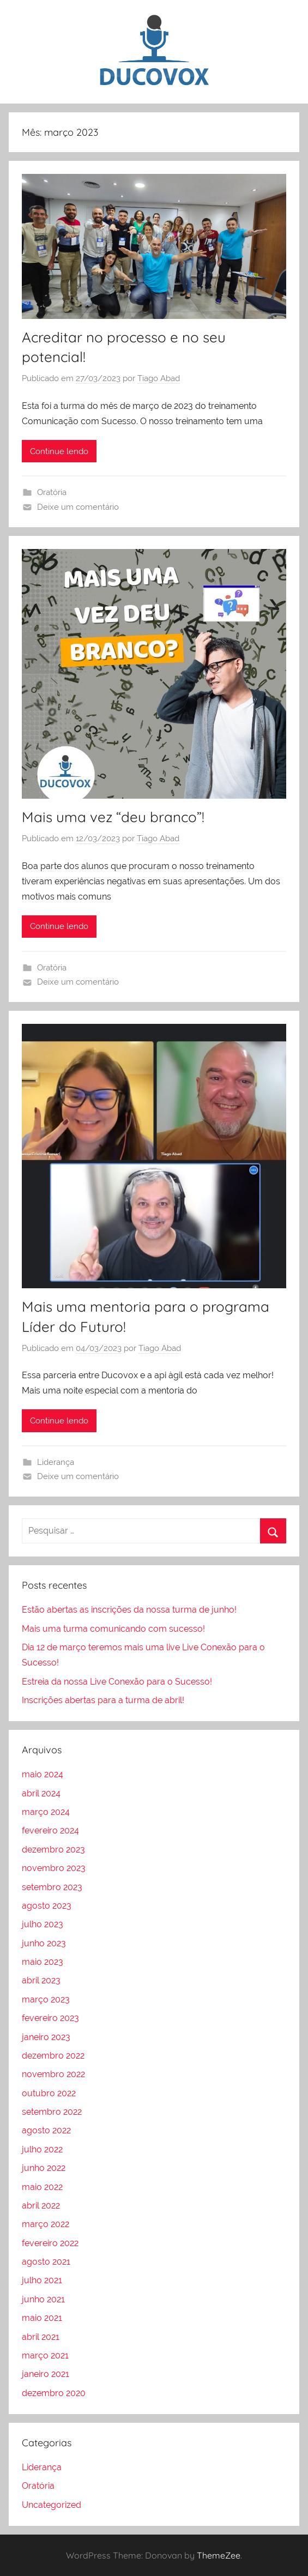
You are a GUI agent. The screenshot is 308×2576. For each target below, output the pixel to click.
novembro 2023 (54, 1868)
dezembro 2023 (53, 1849)
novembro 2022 (53, 2074)
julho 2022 (42, 2149)
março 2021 (45, 2355)
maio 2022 (42, 2187)
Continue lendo (59, 451)
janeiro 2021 (45, 2374)
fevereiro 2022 (50, 2243)
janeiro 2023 (46, 2037)
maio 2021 (42, 2318)
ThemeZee (218, 2555)
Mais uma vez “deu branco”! (113, 817)
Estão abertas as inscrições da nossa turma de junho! (129, 1609)
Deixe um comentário (78, 507)
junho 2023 (44, 1943)
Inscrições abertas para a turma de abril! (103, 1700)
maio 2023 (42, 1962)
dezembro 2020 (54, 2393)
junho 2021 (43, 2299)
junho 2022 (43, 2168)
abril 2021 (40, 2337)
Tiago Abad (158, 378)
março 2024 (46, 1812)
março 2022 (45, 2224)
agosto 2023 (46, 1906)
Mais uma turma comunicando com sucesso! (113, 1629)
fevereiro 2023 (50, 2018)
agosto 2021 (46, 2262)
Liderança (55, 1462)
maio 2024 (42, 1774)
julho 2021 (42, 2280)
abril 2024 (41, 1793)
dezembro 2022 (53, 2055)
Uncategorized (51, 2505)
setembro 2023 (52, 1887)
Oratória (52, 492)
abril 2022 (41, 2205)
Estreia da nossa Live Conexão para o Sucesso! (117, 1681)
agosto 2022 (46, 2130)
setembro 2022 (52, 2112)
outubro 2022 (49, 2093)
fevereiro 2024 (50, 1830)
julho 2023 (42, 1924)
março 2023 (46, 1999)
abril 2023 (41, 1980)
